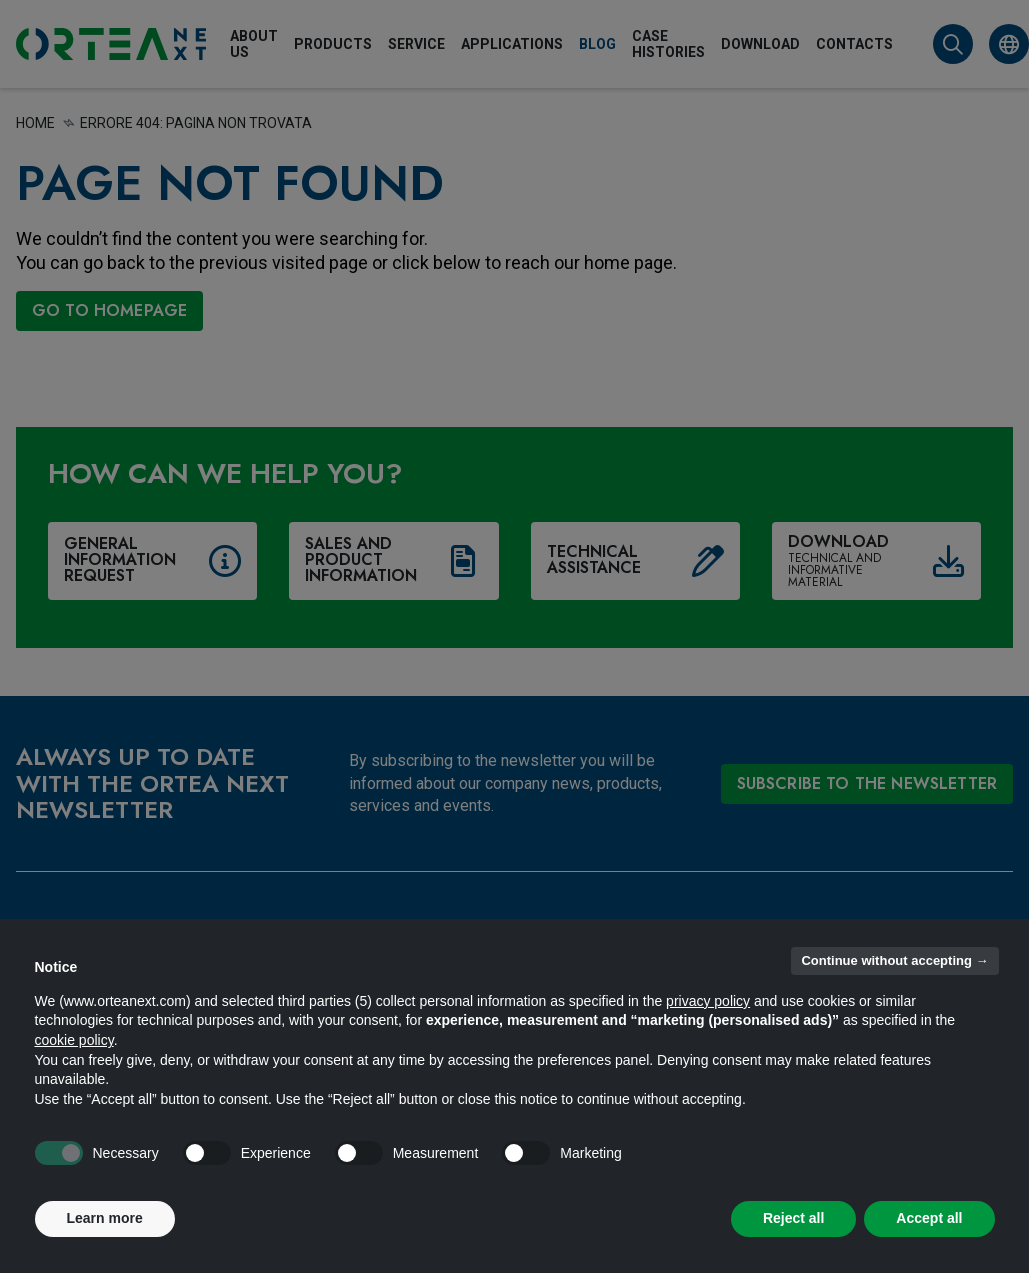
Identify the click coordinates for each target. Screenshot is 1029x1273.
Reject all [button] (793, 1218)
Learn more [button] (105, 1218)
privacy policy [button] (708, 1001)
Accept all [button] (929, 1218)
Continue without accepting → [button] (894, 960)
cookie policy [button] (74, 1040)
